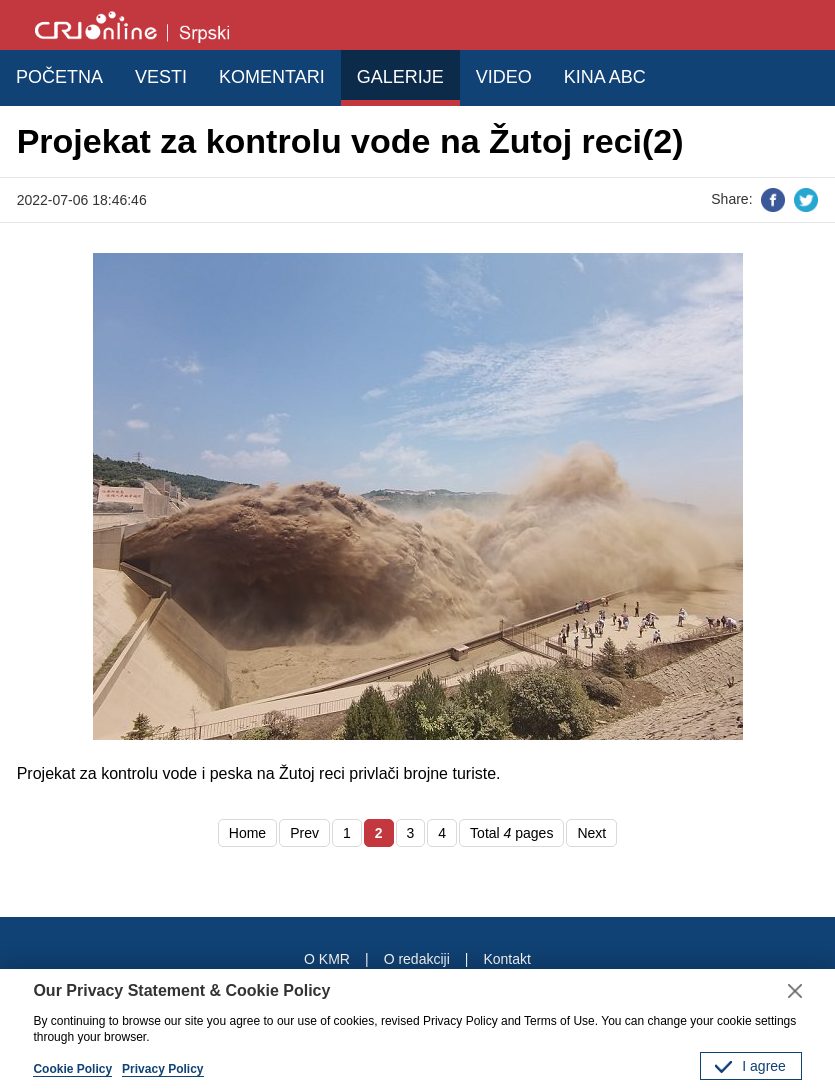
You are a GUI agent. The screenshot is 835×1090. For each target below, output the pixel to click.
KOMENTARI (272, 77)
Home (247, 833)
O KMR (327, 959)
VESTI (161, 77)
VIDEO (504, 77)
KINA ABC (605, 77)
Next (591, 833)
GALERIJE (400, 77)
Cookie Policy (72, 1069)
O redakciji (417, 959)
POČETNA (59, 77)
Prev (304, 833)
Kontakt (506, 959)
